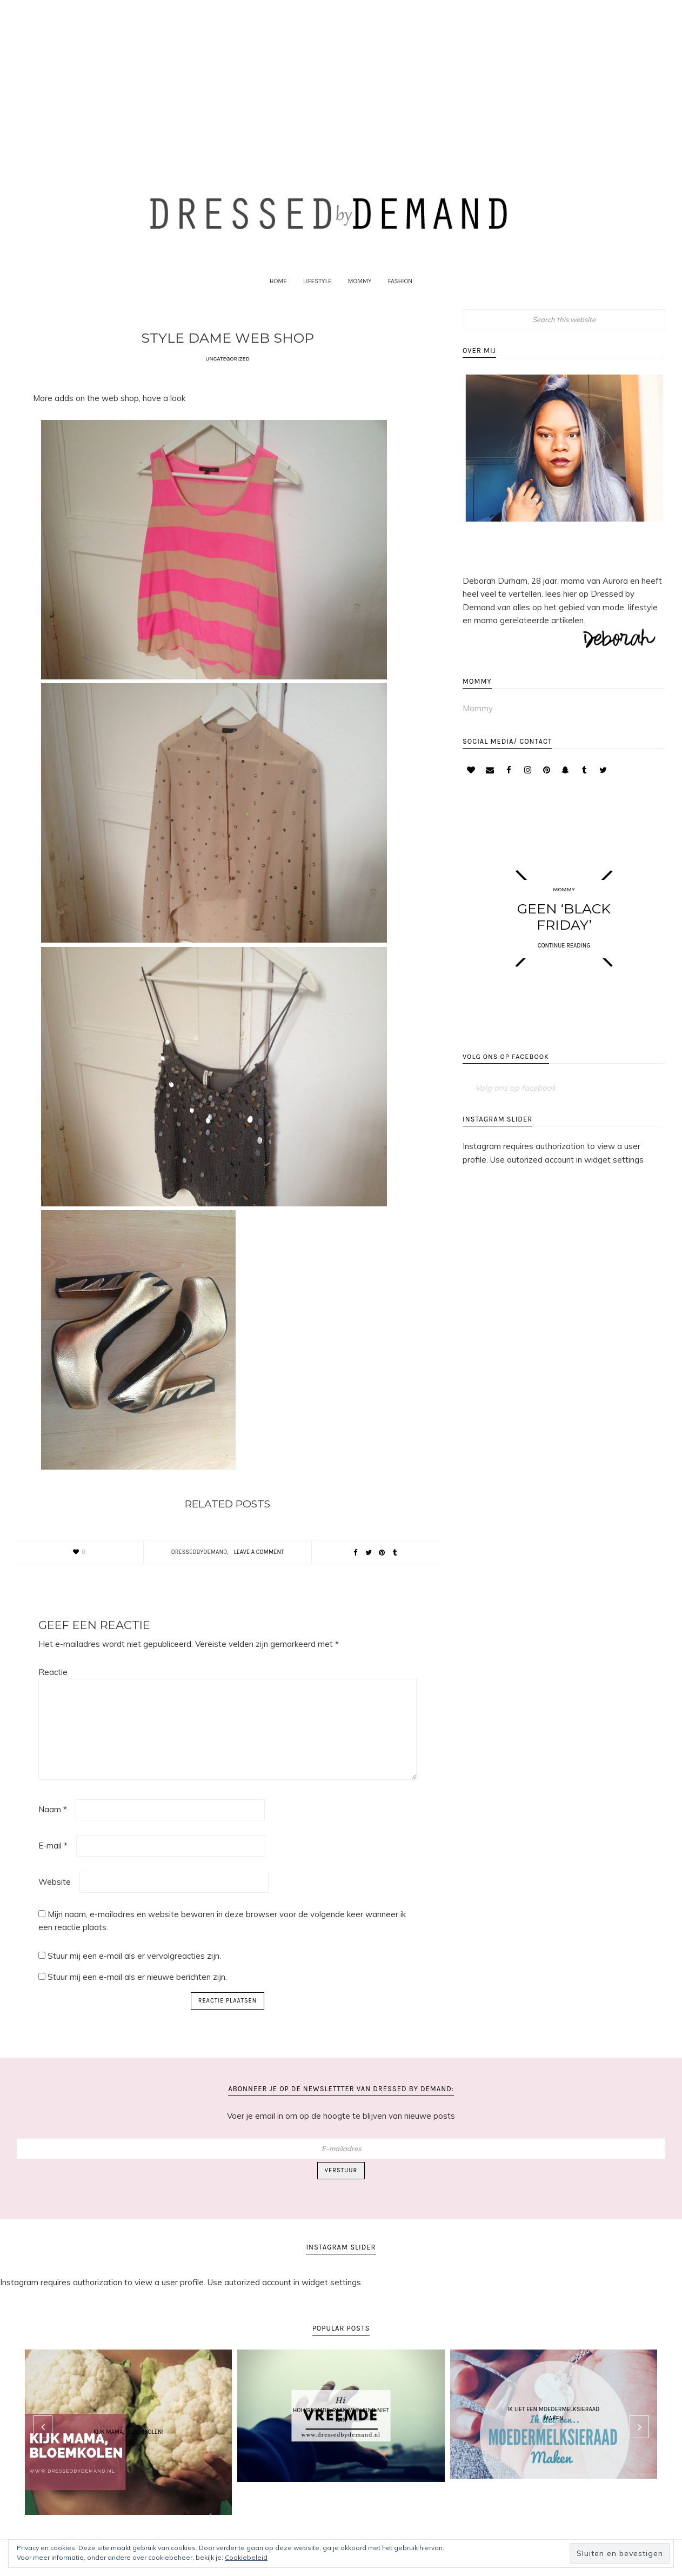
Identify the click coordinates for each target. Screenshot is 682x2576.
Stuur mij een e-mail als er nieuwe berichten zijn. (137, 1990)
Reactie (53, 1685)
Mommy (478, 721)
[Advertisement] (341, 77)
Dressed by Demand (341, 218)
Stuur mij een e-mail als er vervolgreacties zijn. (134, 1969)
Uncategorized (227, 371)
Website (54, 1895)
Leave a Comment (259, 1565)
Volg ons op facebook (506, 1074)
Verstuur (341, 2183)
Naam (52, 1822)
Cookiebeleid (246, 2557)
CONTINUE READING (564, 958)
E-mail (53, 1858)
